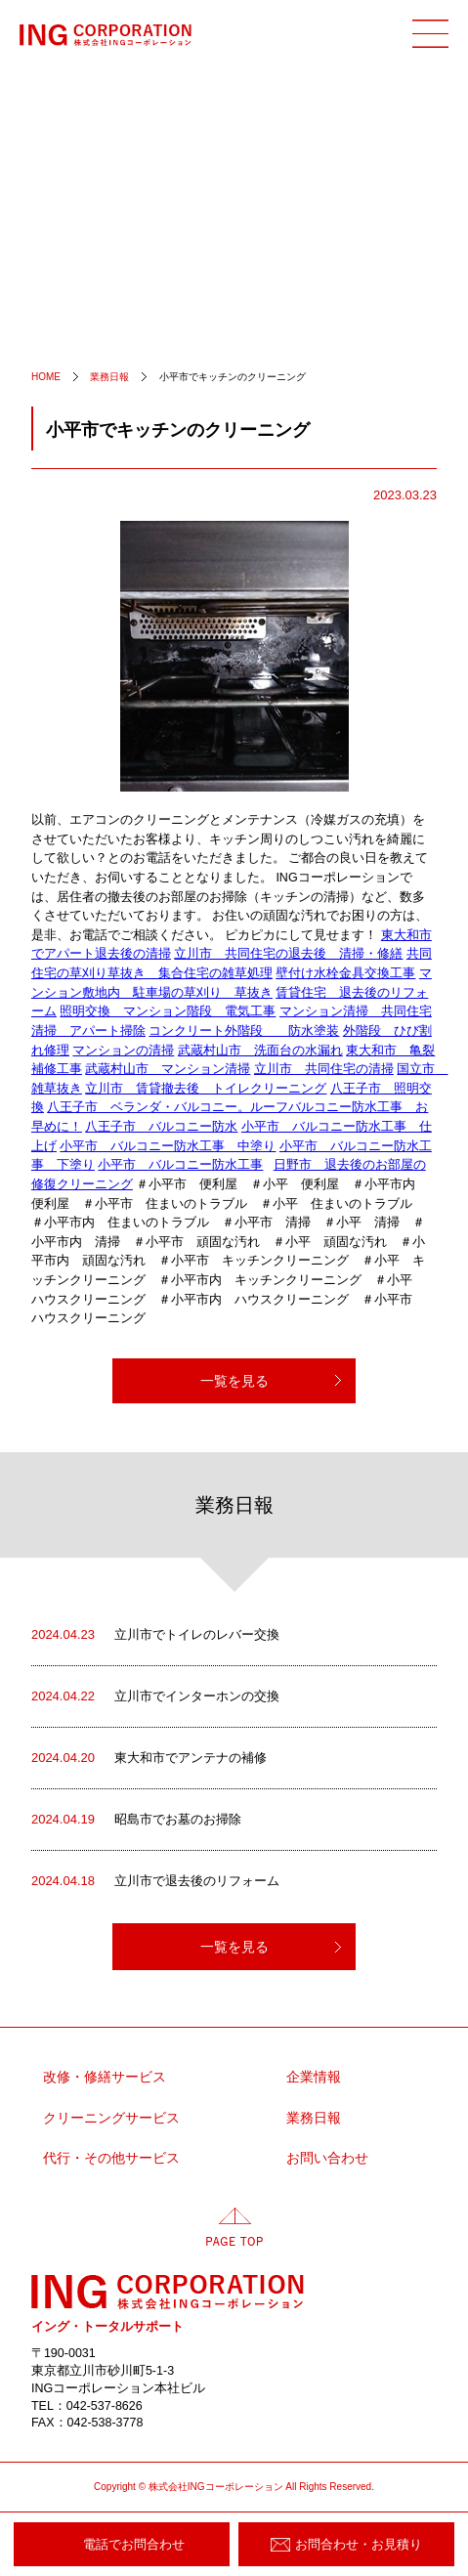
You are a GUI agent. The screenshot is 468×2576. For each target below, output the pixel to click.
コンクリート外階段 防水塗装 (244, 1031)
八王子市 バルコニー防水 (161, 1127)
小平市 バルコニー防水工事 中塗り (168, 1146)
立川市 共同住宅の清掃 (324, 1069)
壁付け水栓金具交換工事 (345, 973)
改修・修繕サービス (104, 2077)
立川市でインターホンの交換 (155, 1696)
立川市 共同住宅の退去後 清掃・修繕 (288, 954)
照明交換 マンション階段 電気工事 (168, 1011)
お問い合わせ (327, 2158)
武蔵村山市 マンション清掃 (167, 1069)
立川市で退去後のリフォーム (155, 1881)
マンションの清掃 (123, 1050)
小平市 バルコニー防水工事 (180, 1165)
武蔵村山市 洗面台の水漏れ (260, 1050)
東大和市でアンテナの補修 (149, 1758)
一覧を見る (234, 1381)
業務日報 (313, 2118)
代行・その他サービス (111, 2158)
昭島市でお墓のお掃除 (136, 1819)
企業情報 (313, 2077)
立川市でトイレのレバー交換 (155, 1635)
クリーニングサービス (111, 2118)
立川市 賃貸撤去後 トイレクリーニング (205, 1088)
